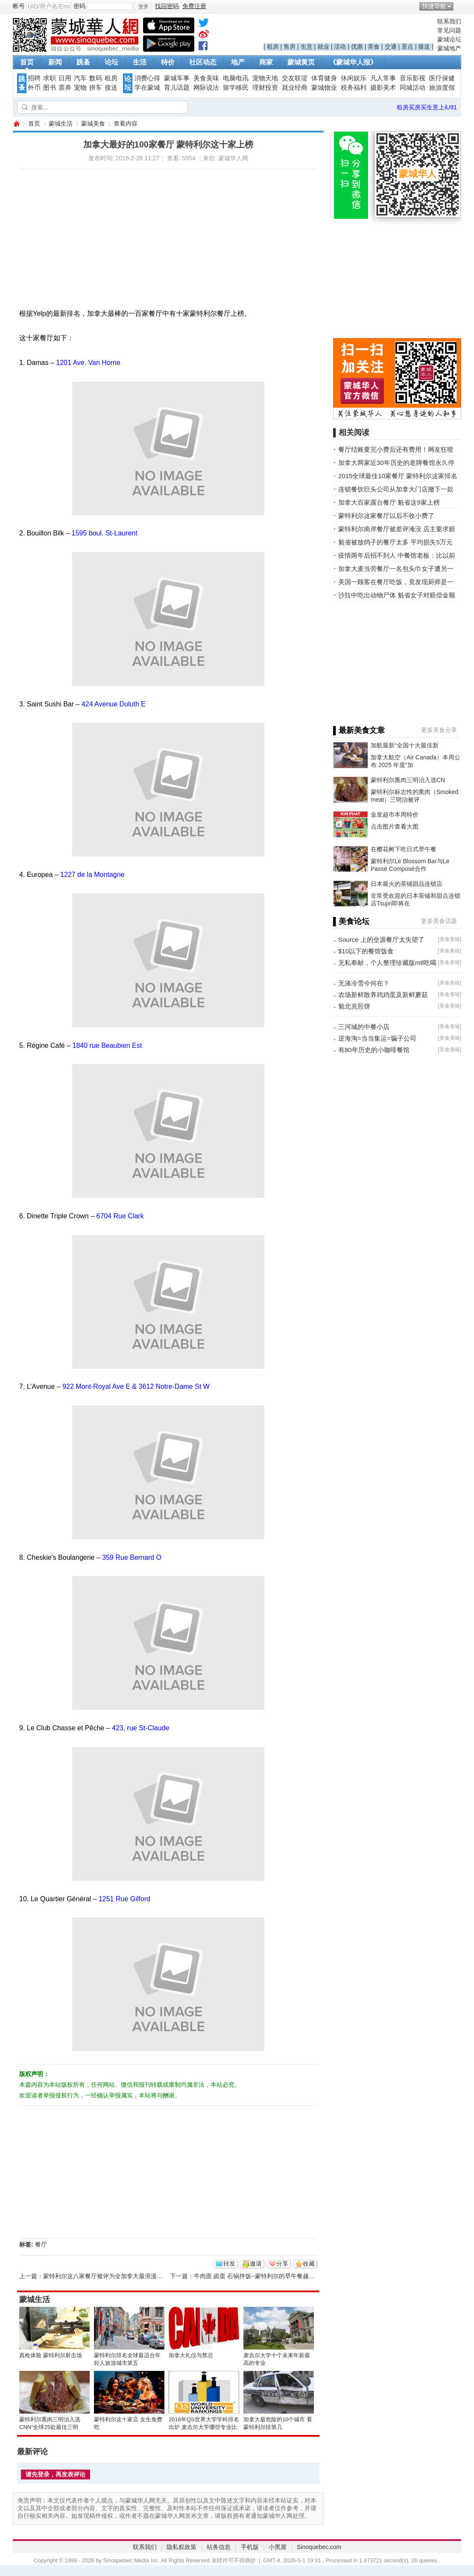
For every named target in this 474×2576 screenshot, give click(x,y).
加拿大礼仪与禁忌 (191, 2355)
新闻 (55, 62)
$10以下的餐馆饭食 (366, 951)
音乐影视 (412, 78)
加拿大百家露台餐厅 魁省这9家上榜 (389, 502)
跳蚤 (83, 62)
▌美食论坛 (351, 921)
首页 (27, 62)
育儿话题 (177, 87)
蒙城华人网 (16, 124)
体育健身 (324, 78)
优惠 (357, 46)
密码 (79, 6)
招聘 (34, 78)
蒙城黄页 (301, 62)
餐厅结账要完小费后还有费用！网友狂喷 (396, 449)
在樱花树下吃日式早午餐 (403, 849)
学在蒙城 (147, 87)
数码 (95, 78)
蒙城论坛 (449, 39)
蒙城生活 (61, 123)
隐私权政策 (181, 2547)
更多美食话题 (439, 920)
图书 (49, 87)
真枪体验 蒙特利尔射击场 (50, 2355)
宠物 (80, 87)
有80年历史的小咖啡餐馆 (374, 1049)
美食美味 (206, 78)
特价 (168, 62)
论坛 (111, 62)
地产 (238, 62)
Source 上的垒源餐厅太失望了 (381, 939)
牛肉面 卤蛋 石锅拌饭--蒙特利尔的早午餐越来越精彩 (263, 2276)
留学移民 (236, 87)
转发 (229, 2263)
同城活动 (412, 87)
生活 (139, 62)
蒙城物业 (324, 87)
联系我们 (449, 21)
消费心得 (147, 78)
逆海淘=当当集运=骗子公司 (377, 1038)
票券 (65, 87)
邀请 (256, 2263)
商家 (266, 62)
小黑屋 (278, 2547)
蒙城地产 (449, 48)
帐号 (19, 6)
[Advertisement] (124, 229)
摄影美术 (383, 87)
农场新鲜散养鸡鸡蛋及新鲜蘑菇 (383, 994)
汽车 (80, 78)
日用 (65, 78)
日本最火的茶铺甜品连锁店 (406, 883)
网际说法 (206, 87)
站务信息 (219, 2547)
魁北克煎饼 (354, 1006)
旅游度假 (442, 87)
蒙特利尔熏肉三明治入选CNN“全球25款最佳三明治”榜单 (49, 2427)
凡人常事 (383, 78)
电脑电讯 (236, 78)
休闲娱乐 (353, 78)
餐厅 (41, 2244)
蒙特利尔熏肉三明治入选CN (408, 779)
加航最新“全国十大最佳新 (405, 745)
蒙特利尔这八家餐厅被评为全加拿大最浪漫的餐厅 (109, 2276)
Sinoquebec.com (319, 2547)
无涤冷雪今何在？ (363, 983)
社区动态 (203, 62)
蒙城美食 (93, 123)
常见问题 (449, 30)
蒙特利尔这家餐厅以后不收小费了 (386, 515)
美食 (374, 46)
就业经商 (294, 87)
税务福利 (353, 87)
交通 (391, 46)
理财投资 (265, 87)
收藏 (309, 2263)
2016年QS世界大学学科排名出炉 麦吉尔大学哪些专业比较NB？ (204, 2427)
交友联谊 (294, 78)
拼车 (95, 87)
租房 (273, 46)
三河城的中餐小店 (363, 1026)
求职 (49, 78)
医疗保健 (442, 78)
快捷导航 (434, 6)
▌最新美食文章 (359, 730)
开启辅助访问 (459, 6)
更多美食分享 (439, 729)
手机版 (250, 2547)
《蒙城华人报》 (353, 62)
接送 (424, 46)
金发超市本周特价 (394, 814)
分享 (282, 2263)
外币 (34, 87)
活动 (340, 46)
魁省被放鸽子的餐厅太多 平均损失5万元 (395, 542)
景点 (407, 46)
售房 (290, 46)
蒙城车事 (177, 78)
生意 (307, 46)
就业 (323, 46)
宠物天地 (265, 78)
